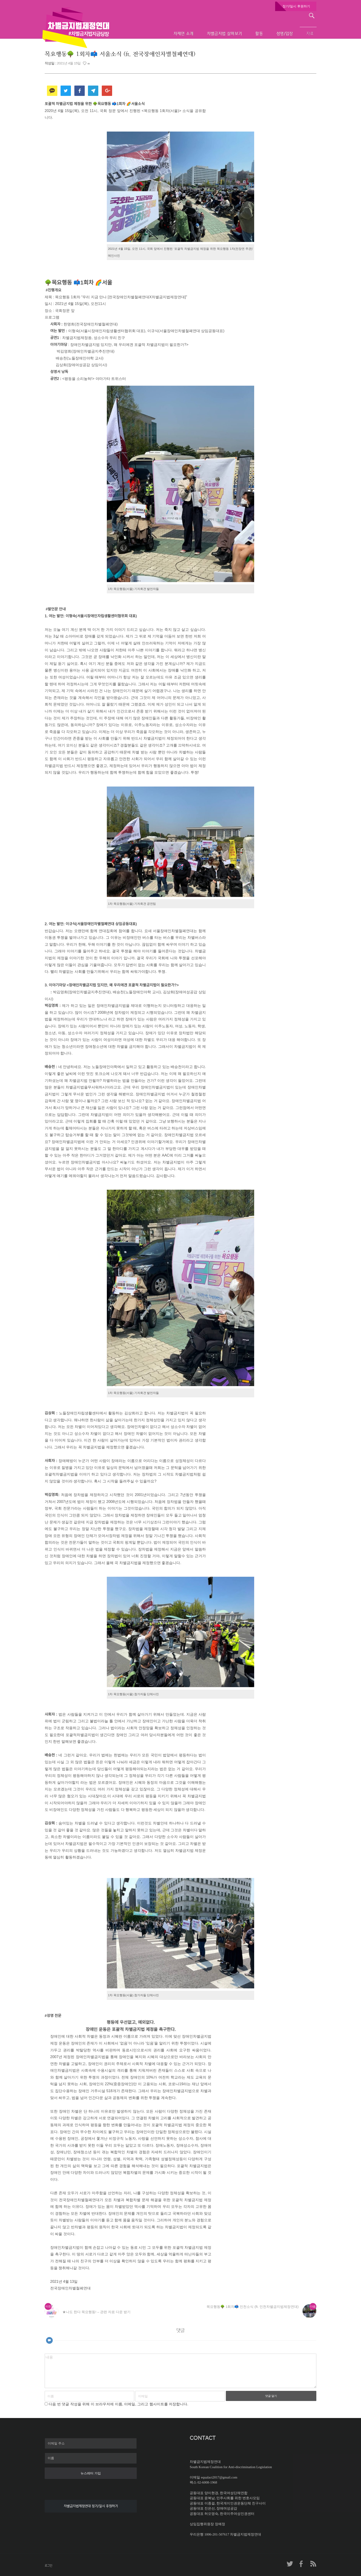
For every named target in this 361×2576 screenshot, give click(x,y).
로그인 (48, 2565)
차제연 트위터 (290, 2564)
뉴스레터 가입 (91, 2473)
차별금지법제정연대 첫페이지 (75, 28)
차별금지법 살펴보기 (219, 33)
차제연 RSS (313, 2564)
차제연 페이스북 (301, 2564)
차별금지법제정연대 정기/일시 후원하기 (91, 2506)
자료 (307, 33)
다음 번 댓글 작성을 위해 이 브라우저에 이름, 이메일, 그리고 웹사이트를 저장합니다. (118, 2404)
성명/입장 (281, 33)
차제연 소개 (177, 33)
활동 (254, 33)
